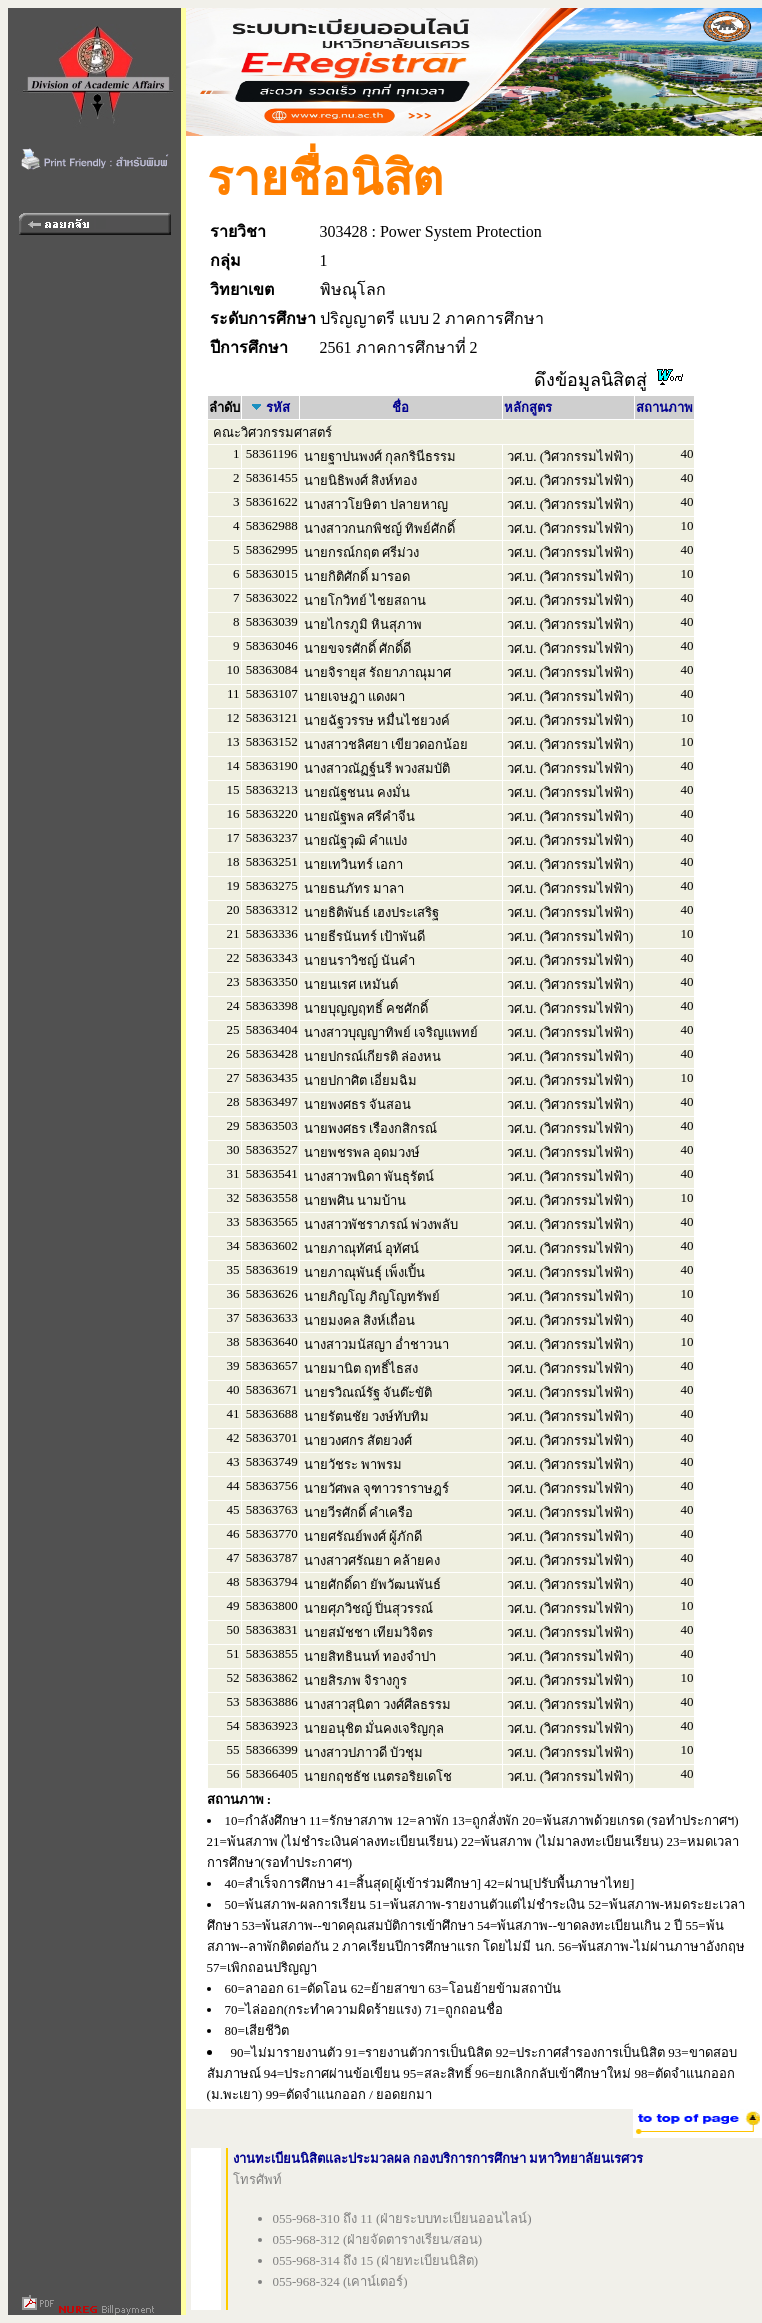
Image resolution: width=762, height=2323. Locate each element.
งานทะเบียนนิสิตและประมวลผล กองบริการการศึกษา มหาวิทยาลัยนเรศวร (438, 2158)
